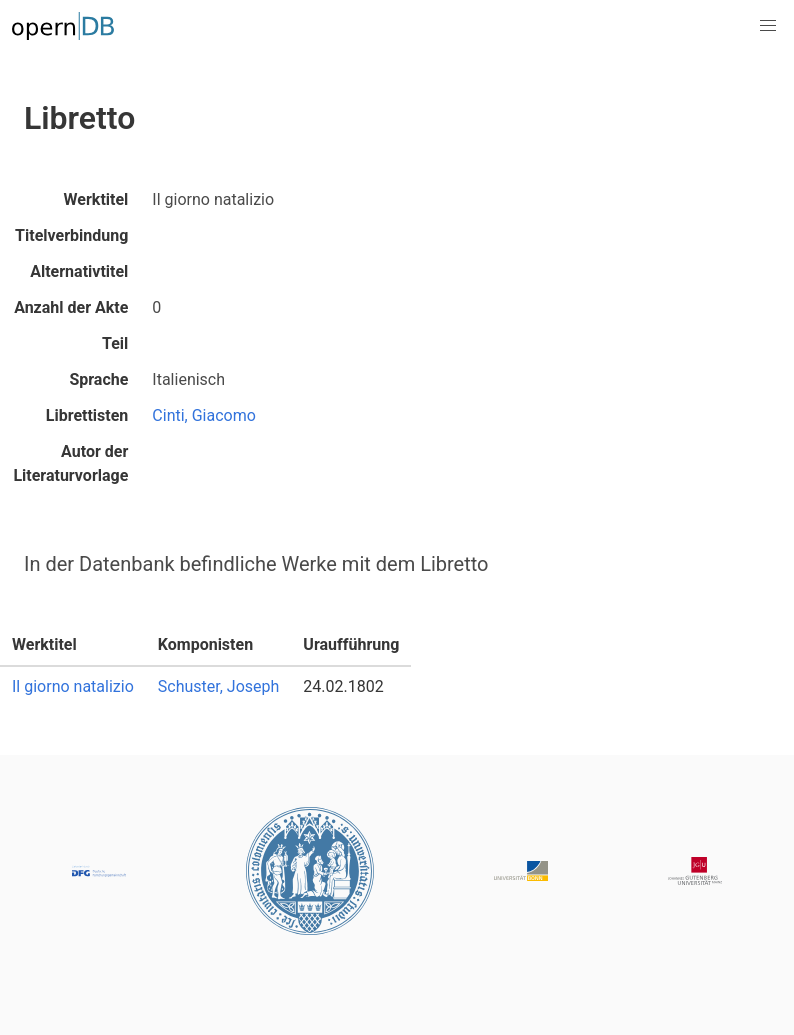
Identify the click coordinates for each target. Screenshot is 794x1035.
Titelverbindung (71, 235)
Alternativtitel (79, 271)
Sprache (98, 379)
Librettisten (87, 415)
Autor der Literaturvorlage (70, 463)
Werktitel (96, 199)
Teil (115, 343)
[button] (768, 26)
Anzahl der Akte (71, 307)
